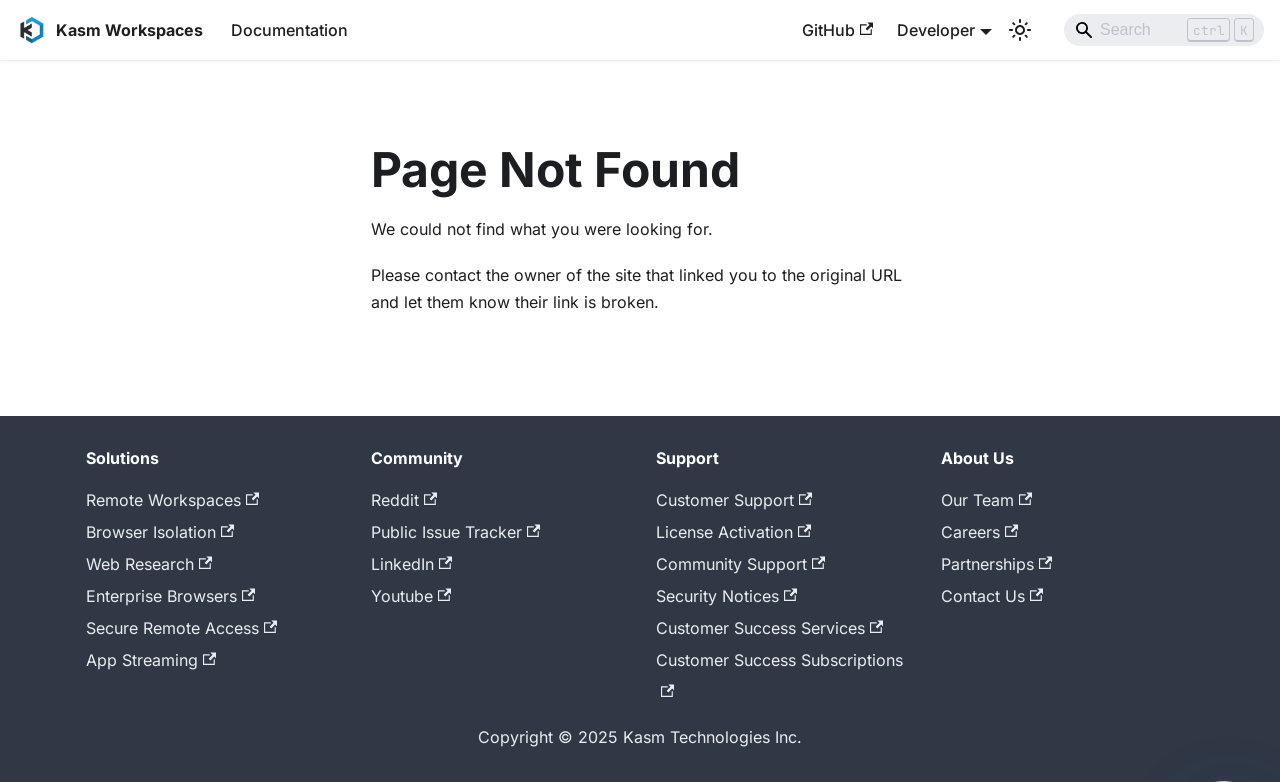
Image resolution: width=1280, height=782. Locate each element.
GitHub (837, 30)
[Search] (1164, 30)
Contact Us (992, 596)
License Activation (733, 532)
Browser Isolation (160, 532)
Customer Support (734, 500)
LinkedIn (411, 564)
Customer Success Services (769, 628)
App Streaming (151, 660)
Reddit (404, 500)
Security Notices (726, 596)
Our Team (986, 500)
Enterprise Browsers (170, 596)
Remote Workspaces (172, 500)
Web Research (149, 564)
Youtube (411, 596)
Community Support (740, 564)
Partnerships (996, 564)
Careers (979, 532)
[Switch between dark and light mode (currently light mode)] (1020, 30)
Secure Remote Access (181, 628)
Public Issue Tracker (455, 532)
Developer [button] (936, 30)
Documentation (289, 30)
